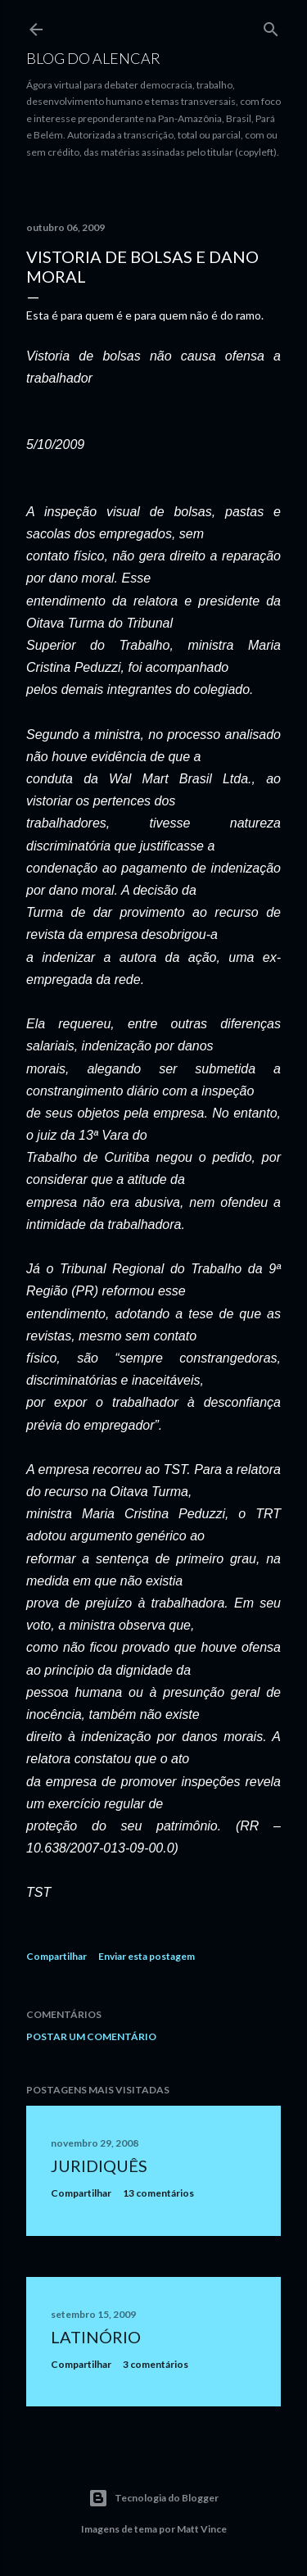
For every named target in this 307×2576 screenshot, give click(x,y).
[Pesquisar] (271, 26)
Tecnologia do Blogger (153, 2498)
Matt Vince (202, 2529)
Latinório (96, 2337)
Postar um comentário (91, 2036)
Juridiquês (99, 2165)
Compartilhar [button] (56, 1956)
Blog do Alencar (93, 58)
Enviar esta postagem (146, 1956)
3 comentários (155, 2364)
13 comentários (158, 2193)
